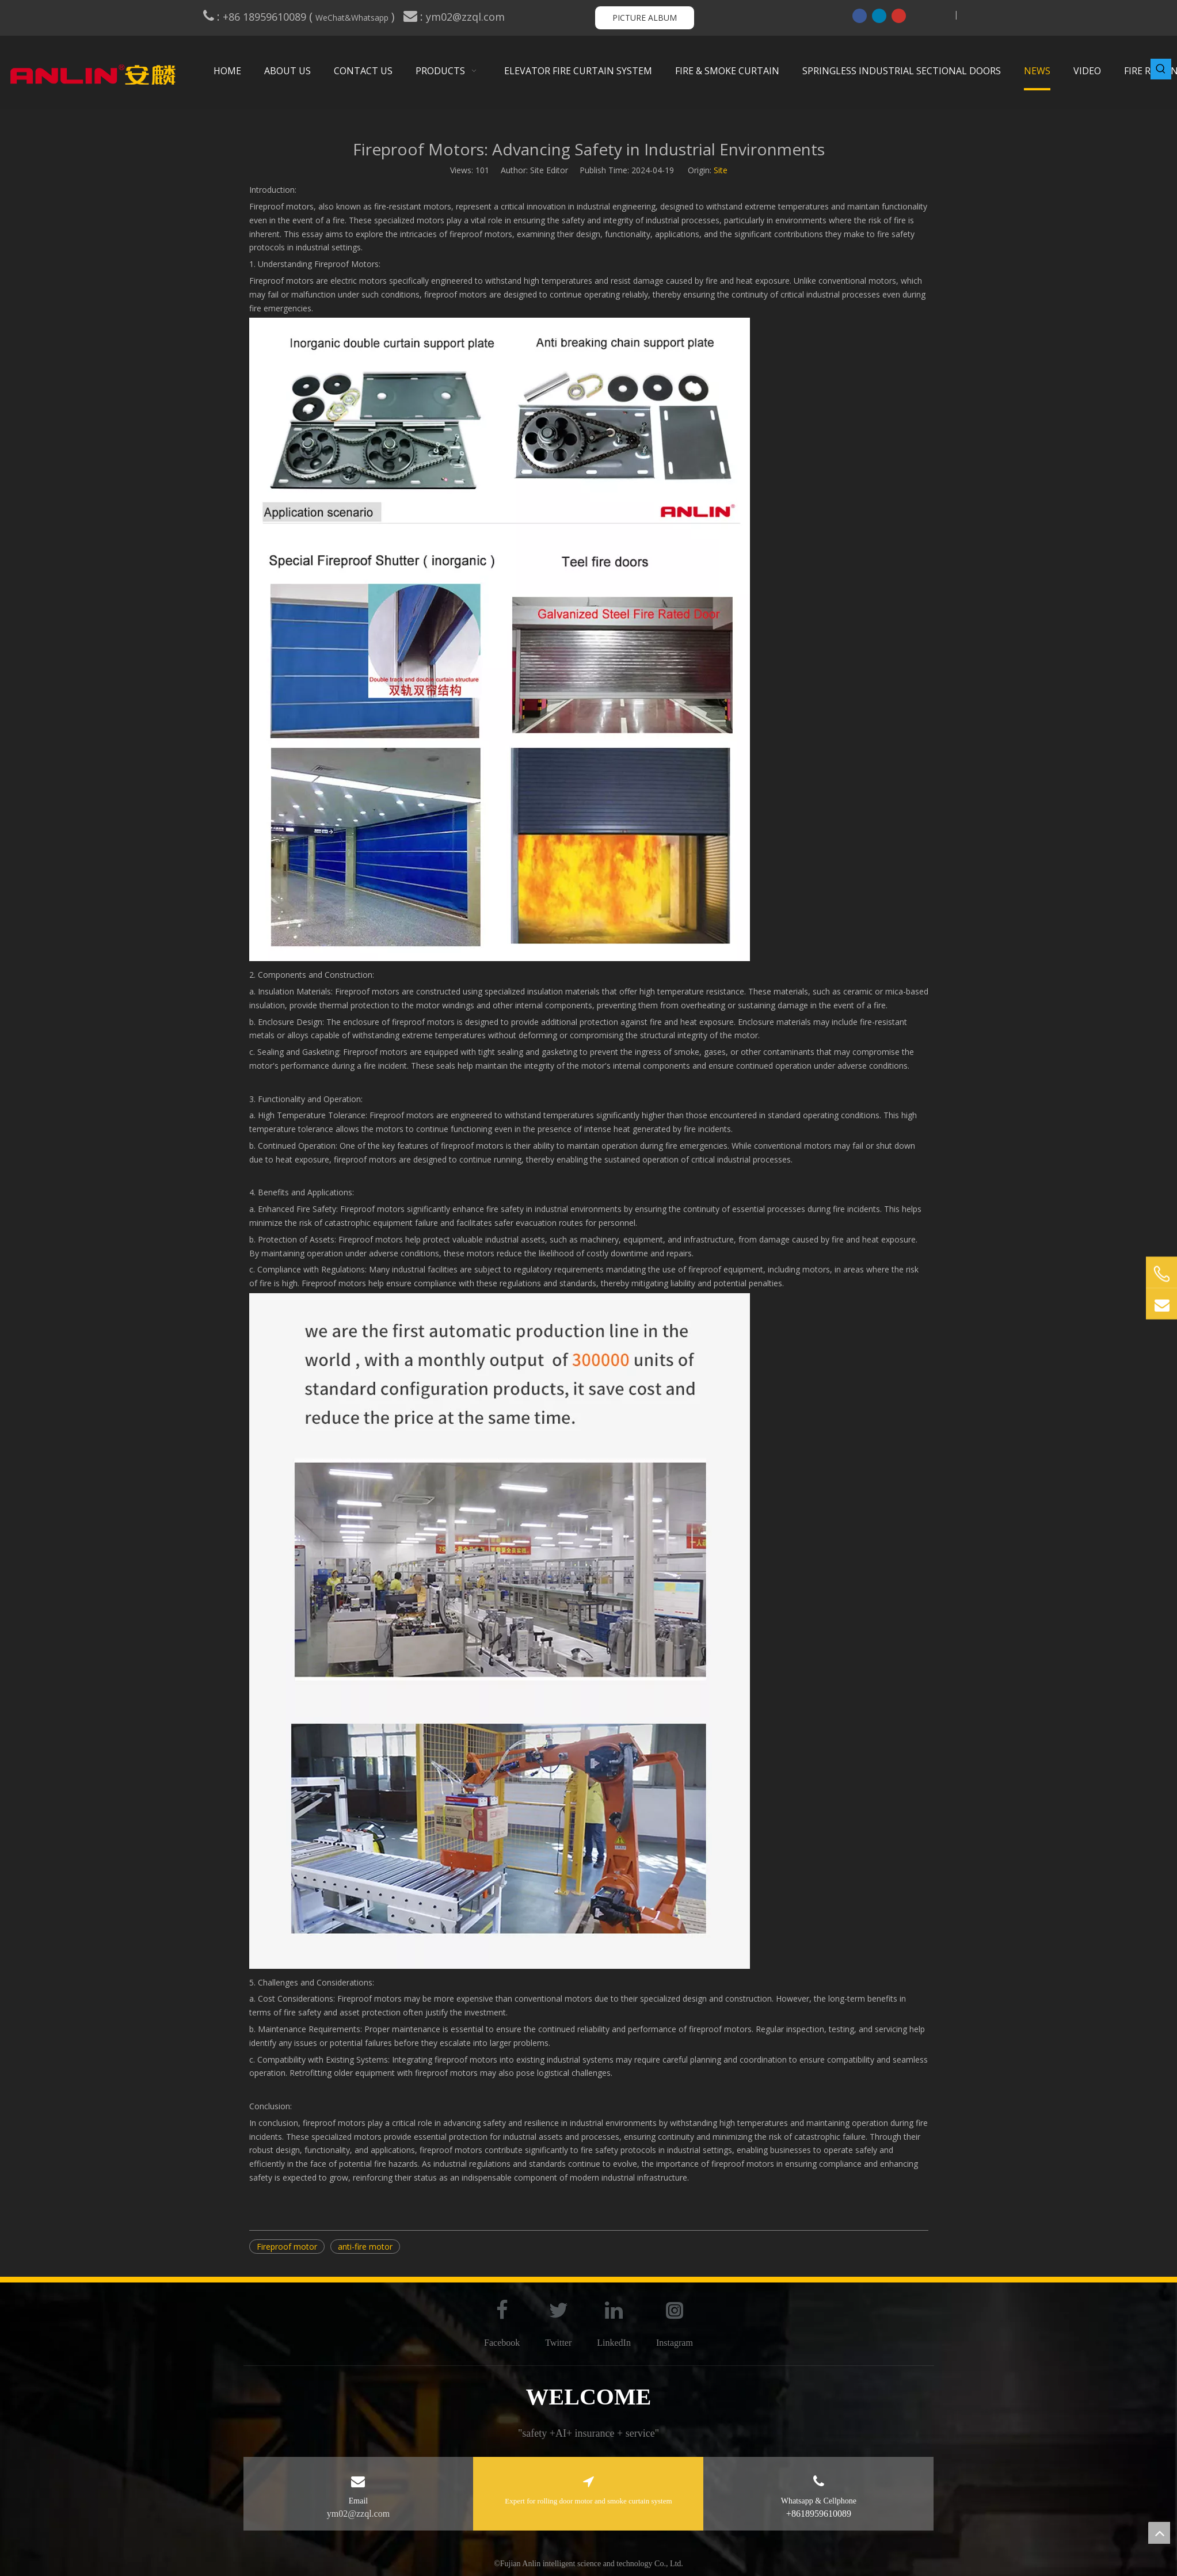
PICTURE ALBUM (644, 17)
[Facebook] (859, 15)
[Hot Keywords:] (1161, 69)
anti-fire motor (365, 2246)
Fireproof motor (287, 2246)
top (1159, 2533)
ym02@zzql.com (467, 17)
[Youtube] (899, 15)
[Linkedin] (879, 15)
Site (720, 170)
